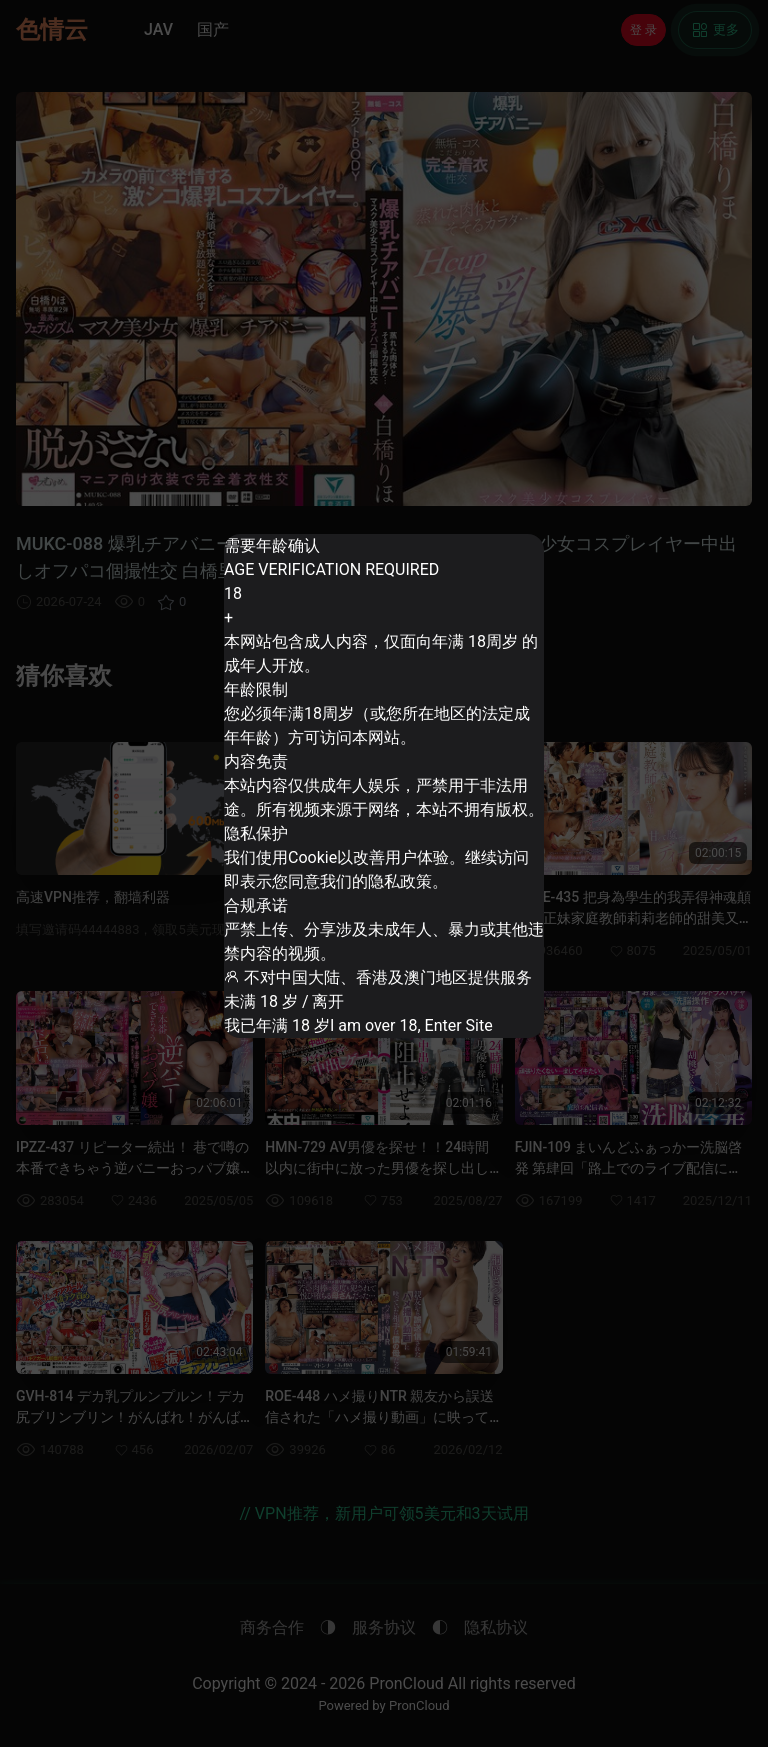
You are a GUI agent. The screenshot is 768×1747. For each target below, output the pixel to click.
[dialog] (384, 786)
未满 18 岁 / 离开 (288, 992)
